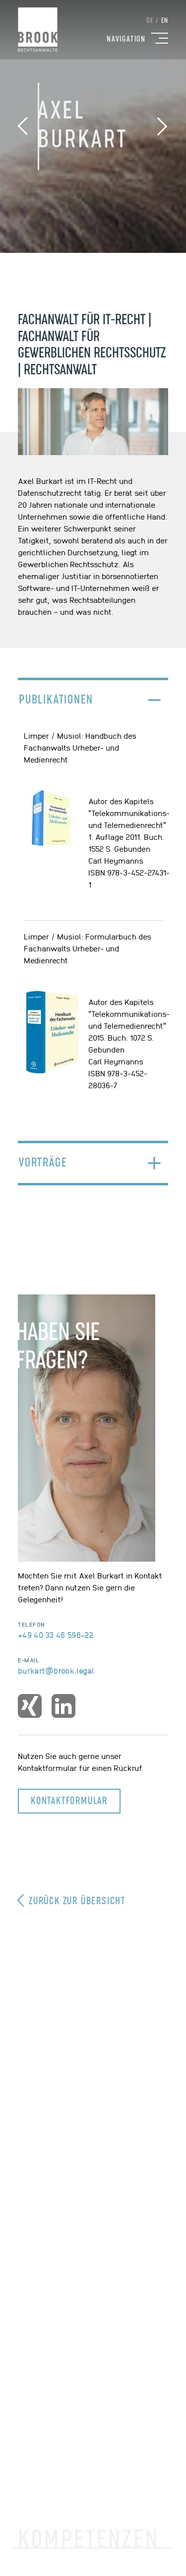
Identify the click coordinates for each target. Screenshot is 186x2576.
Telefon (31, 1624)
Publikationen (56, 700)
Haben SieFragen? (58, 1347)
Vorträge (42, 1163)
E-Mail (29, 1660)
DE (149, 20)
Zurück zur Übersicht (72, 1900)
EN (164, 20)
